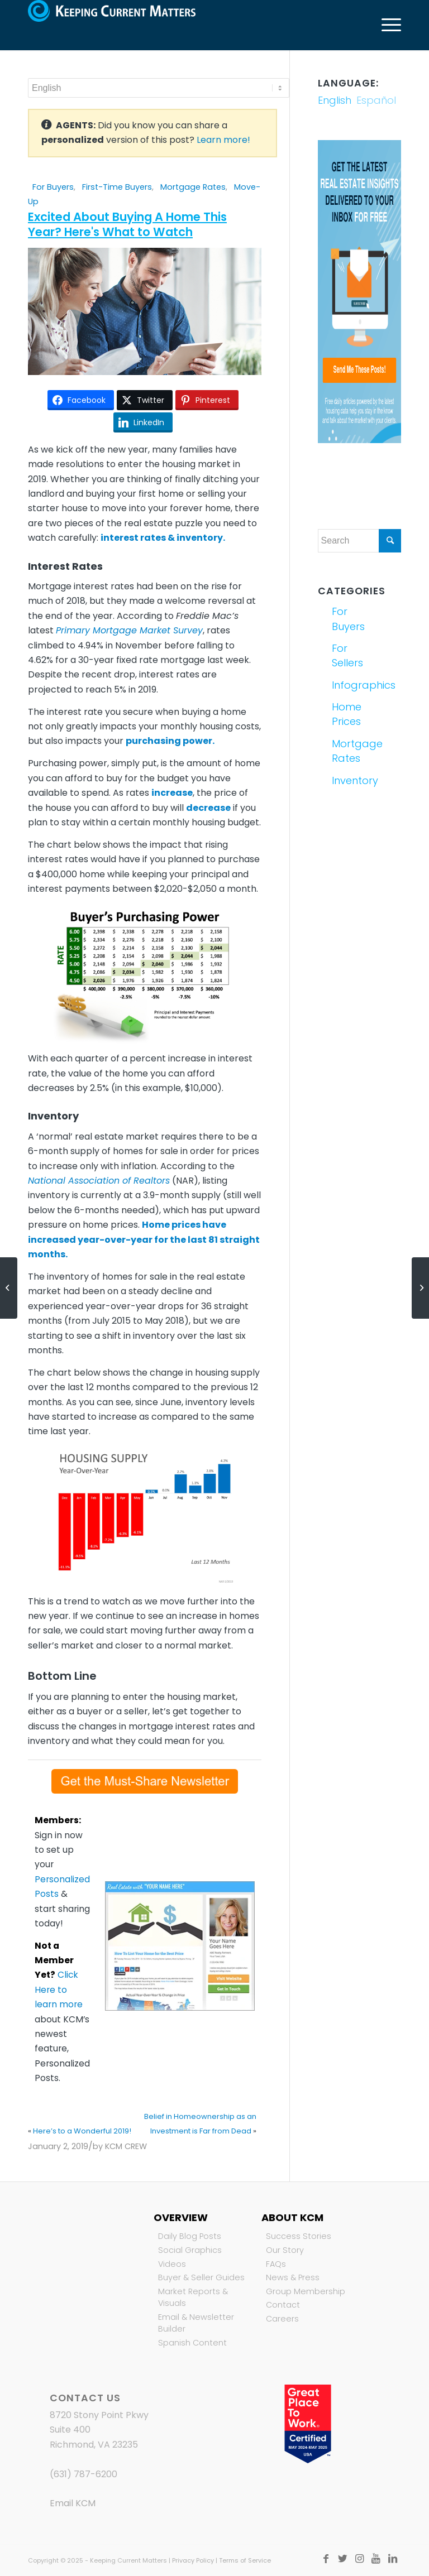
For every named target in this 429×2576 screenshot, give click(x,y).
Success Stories (298, 2236)
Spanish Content (192, 2342)
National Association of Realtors (99, 1180)
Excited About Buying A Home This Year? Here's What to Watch (127, 224)
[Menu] (385, 25)
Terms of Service (245, 2560)
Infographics (344, 685)
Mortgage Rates (193, 187)
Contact (283, 2304)
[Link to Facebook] (325, 2558)
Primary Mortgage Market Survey (129, 630)
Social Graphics (190, 2250)
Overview (181, 2217)
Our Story (285, 2250)
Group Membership (305, 2291)
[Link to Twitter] (342, 2558)
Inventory (344, 780)
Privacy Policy (193, 2560)
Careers (282, 2318)
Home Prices (344, 714)
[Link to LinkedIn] (392, 2558)
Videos (172, 2264)
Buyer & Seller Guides (201, 2277)
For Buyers (53, 187)
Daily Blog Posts (189, 2236)
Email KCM (73, 2503)
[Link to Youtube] (376, 2558)
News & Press (293, 2277)
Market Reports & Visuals (193, 2297)
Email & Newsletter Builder (196, 2323)
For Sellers (344, 655)
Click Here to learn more (59, 1989)
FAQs (276, 2264)
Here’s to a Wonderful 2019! (82, 2131)
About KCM (292, 2217)
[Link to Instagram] (359, 2558)
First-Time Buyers (117, 187)
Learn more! (223, 139)
